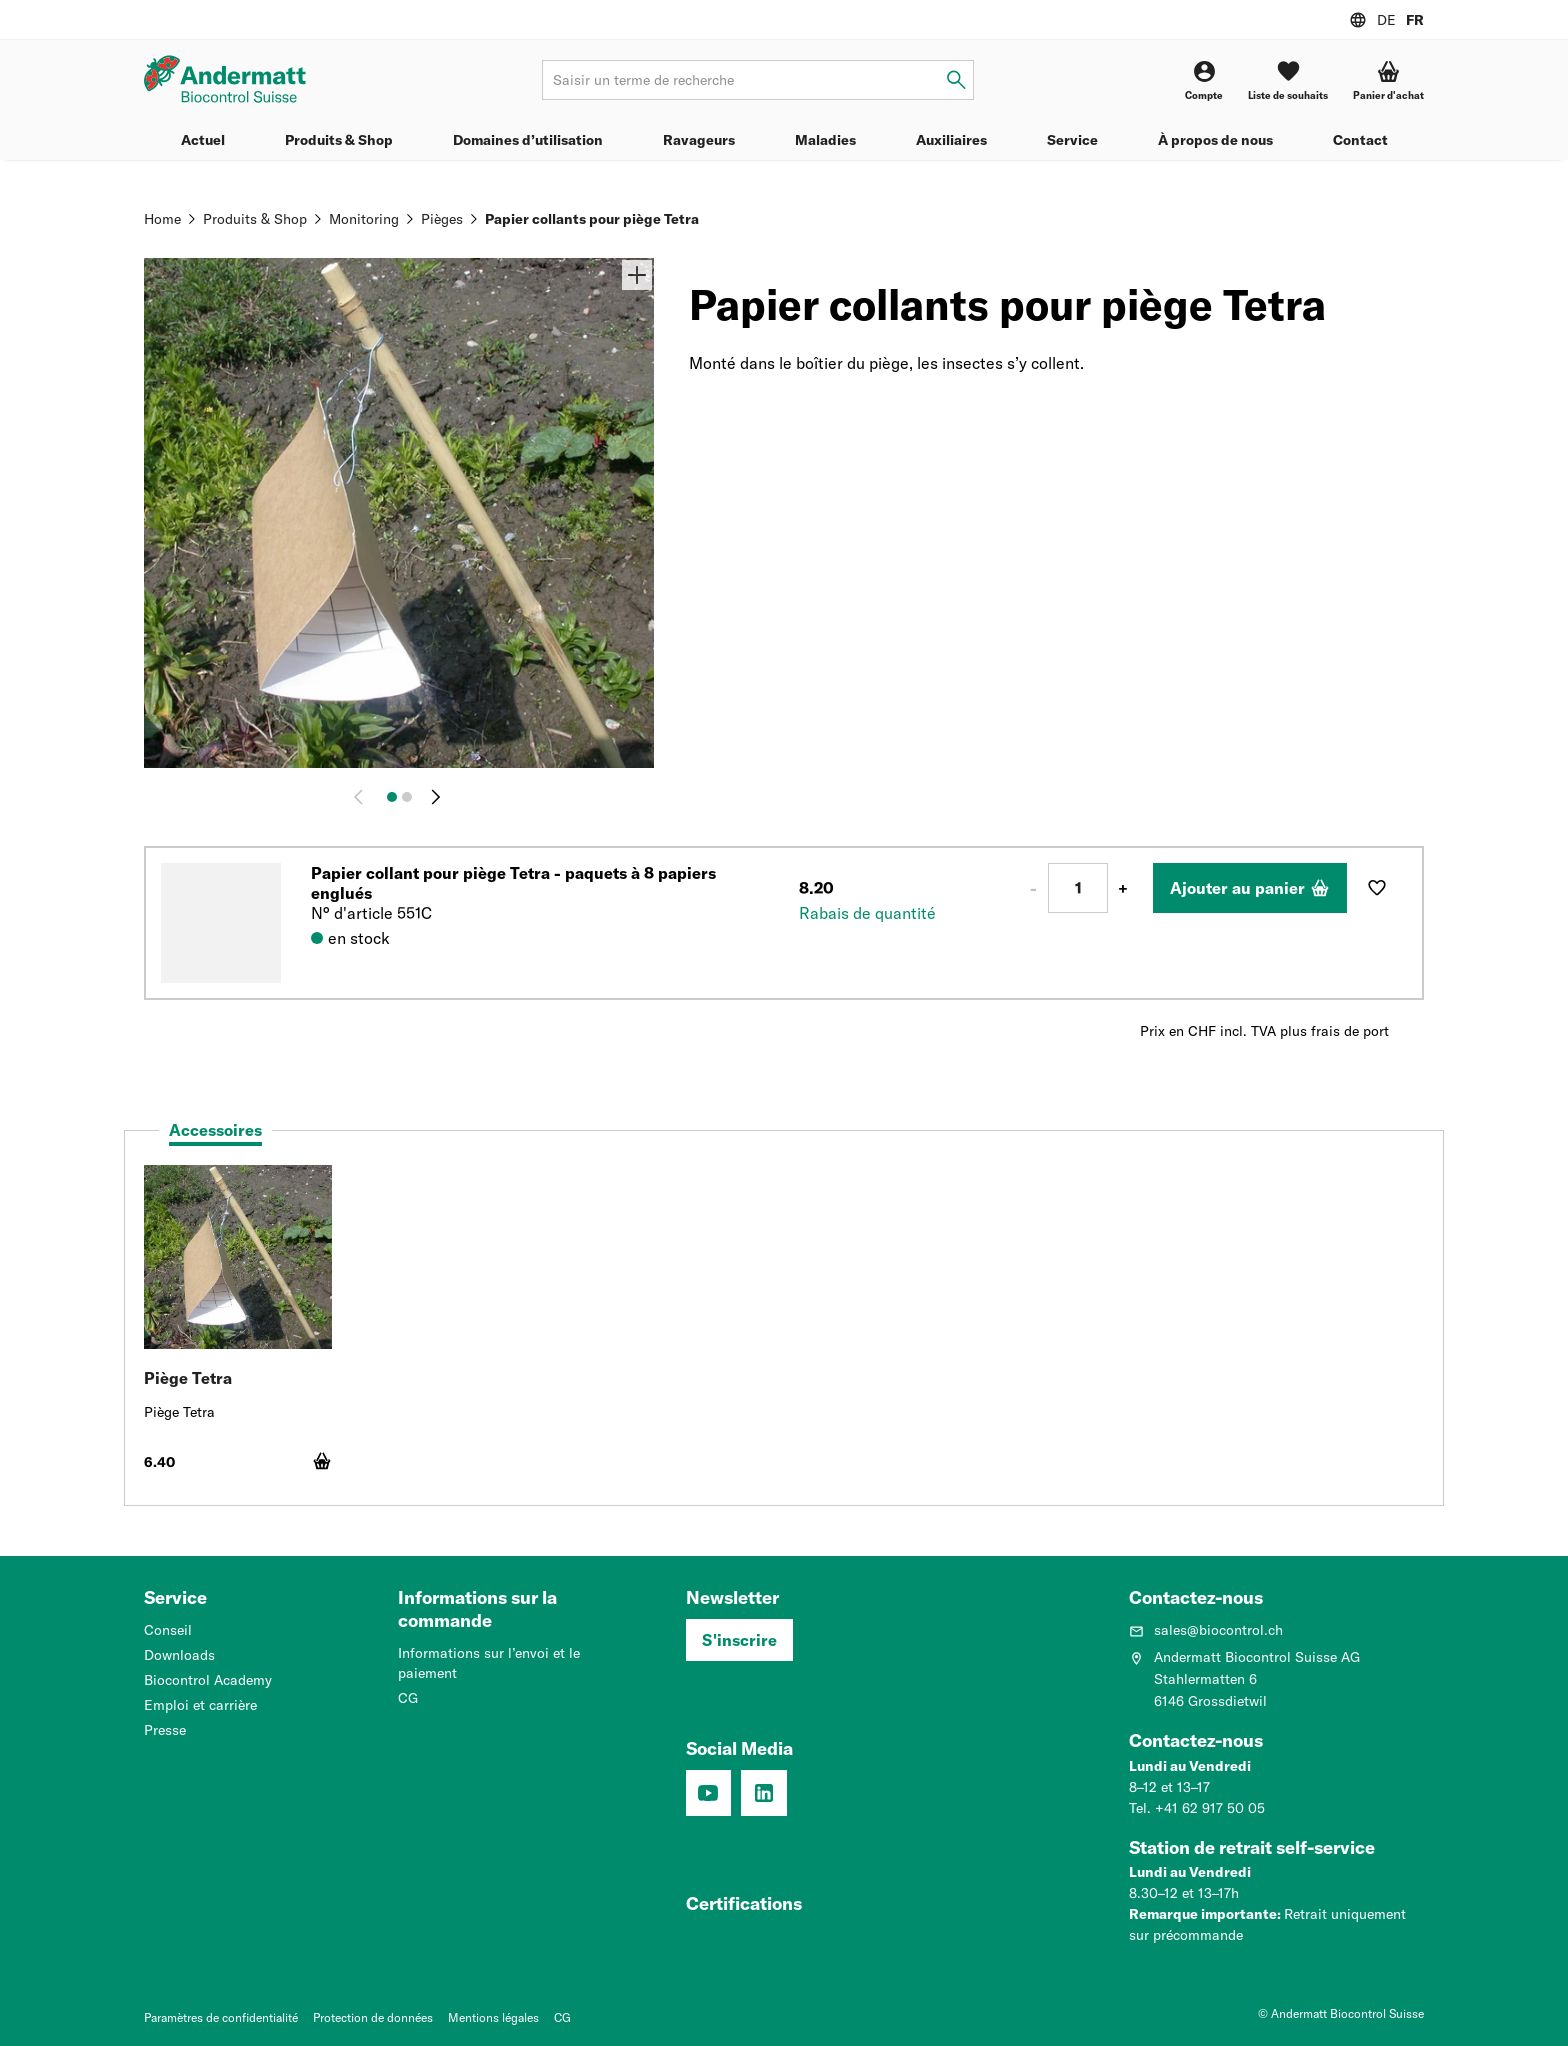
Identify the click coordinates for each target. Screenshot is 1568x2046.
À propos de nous (1215, 140)
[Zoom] (637, 275)
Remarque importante (1203, 1914)
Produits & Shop (339, 140)
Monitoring (364, 219)
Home (162, 219)
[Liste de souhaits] (1288, 80)
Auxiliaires (951, 140)
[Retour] (363, 797)
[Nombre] (1078, 888)
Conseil (168, 1630)
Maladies (825, 140)
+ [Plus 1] (1123, 888)
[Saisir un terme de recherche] (956, 80)
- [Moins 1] (1033, 888)
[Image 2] (407, 797)
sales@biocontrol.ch (1206, 1630)
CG (408, 1698)
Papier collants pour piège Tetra (592, 219)
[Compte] (1204, 80)
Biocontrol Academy (208, 1680)
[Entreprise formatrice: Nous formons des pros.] (736, 1908)
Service (1072, 140)
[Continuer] (436, 797)
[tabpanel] (784, 1328)
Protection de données (373, 2017)
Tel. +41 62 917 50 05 (1197, 1808)
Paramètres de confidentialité (221, 2017)
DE (1386, 20)
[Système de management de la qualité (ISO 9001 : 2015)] (847, 1908)
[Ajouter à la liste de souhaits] (1377, 888)
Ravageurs (699, 140)
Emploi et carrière (200, 1705)
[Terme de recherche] (758, 80)
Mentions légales (493, 2017)
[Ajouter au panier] (1250, 888)
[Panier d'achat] (1388, 80)
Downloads (179, 1655)
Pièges (442, 219)
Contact (1360, 140)
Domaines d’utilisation (528, 140)
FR (1415, 20)
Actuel (203, 140)
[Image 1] (392, 797)
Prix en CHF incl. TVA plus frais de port (1264, 1031)
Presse (165, 1730)
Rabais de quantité (867, 913)
